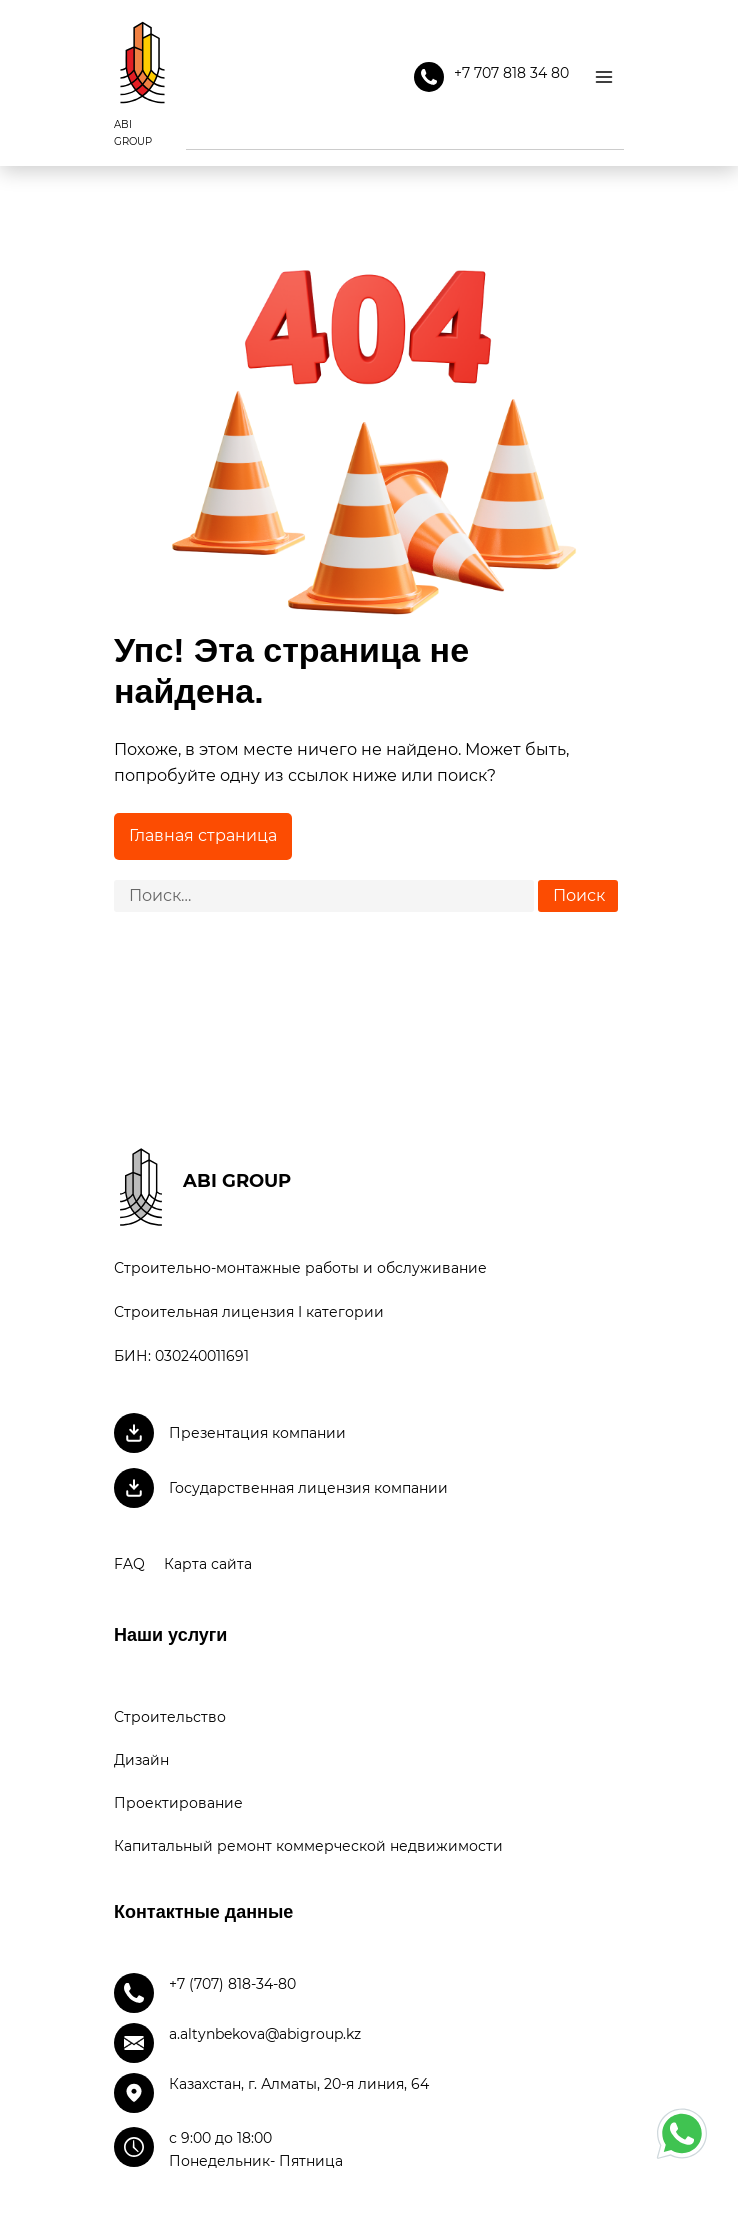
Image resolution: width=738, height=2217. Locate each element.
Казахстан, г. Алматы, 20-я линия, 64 (299, 2084)
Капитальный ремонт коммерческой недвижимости (308, 1846)
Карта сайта (208, 1564)
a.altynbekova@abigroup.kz (265, 2034)
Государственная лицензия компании (308, 1488)
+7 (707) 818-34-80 (232, 1984)
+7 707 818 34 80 (491, 77)
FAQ (129, 1564)
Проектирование (178, 1803)
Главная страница (203, 835)
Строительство (170, 1717)
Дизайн (141, 1760)
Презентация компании (257, 1433)
